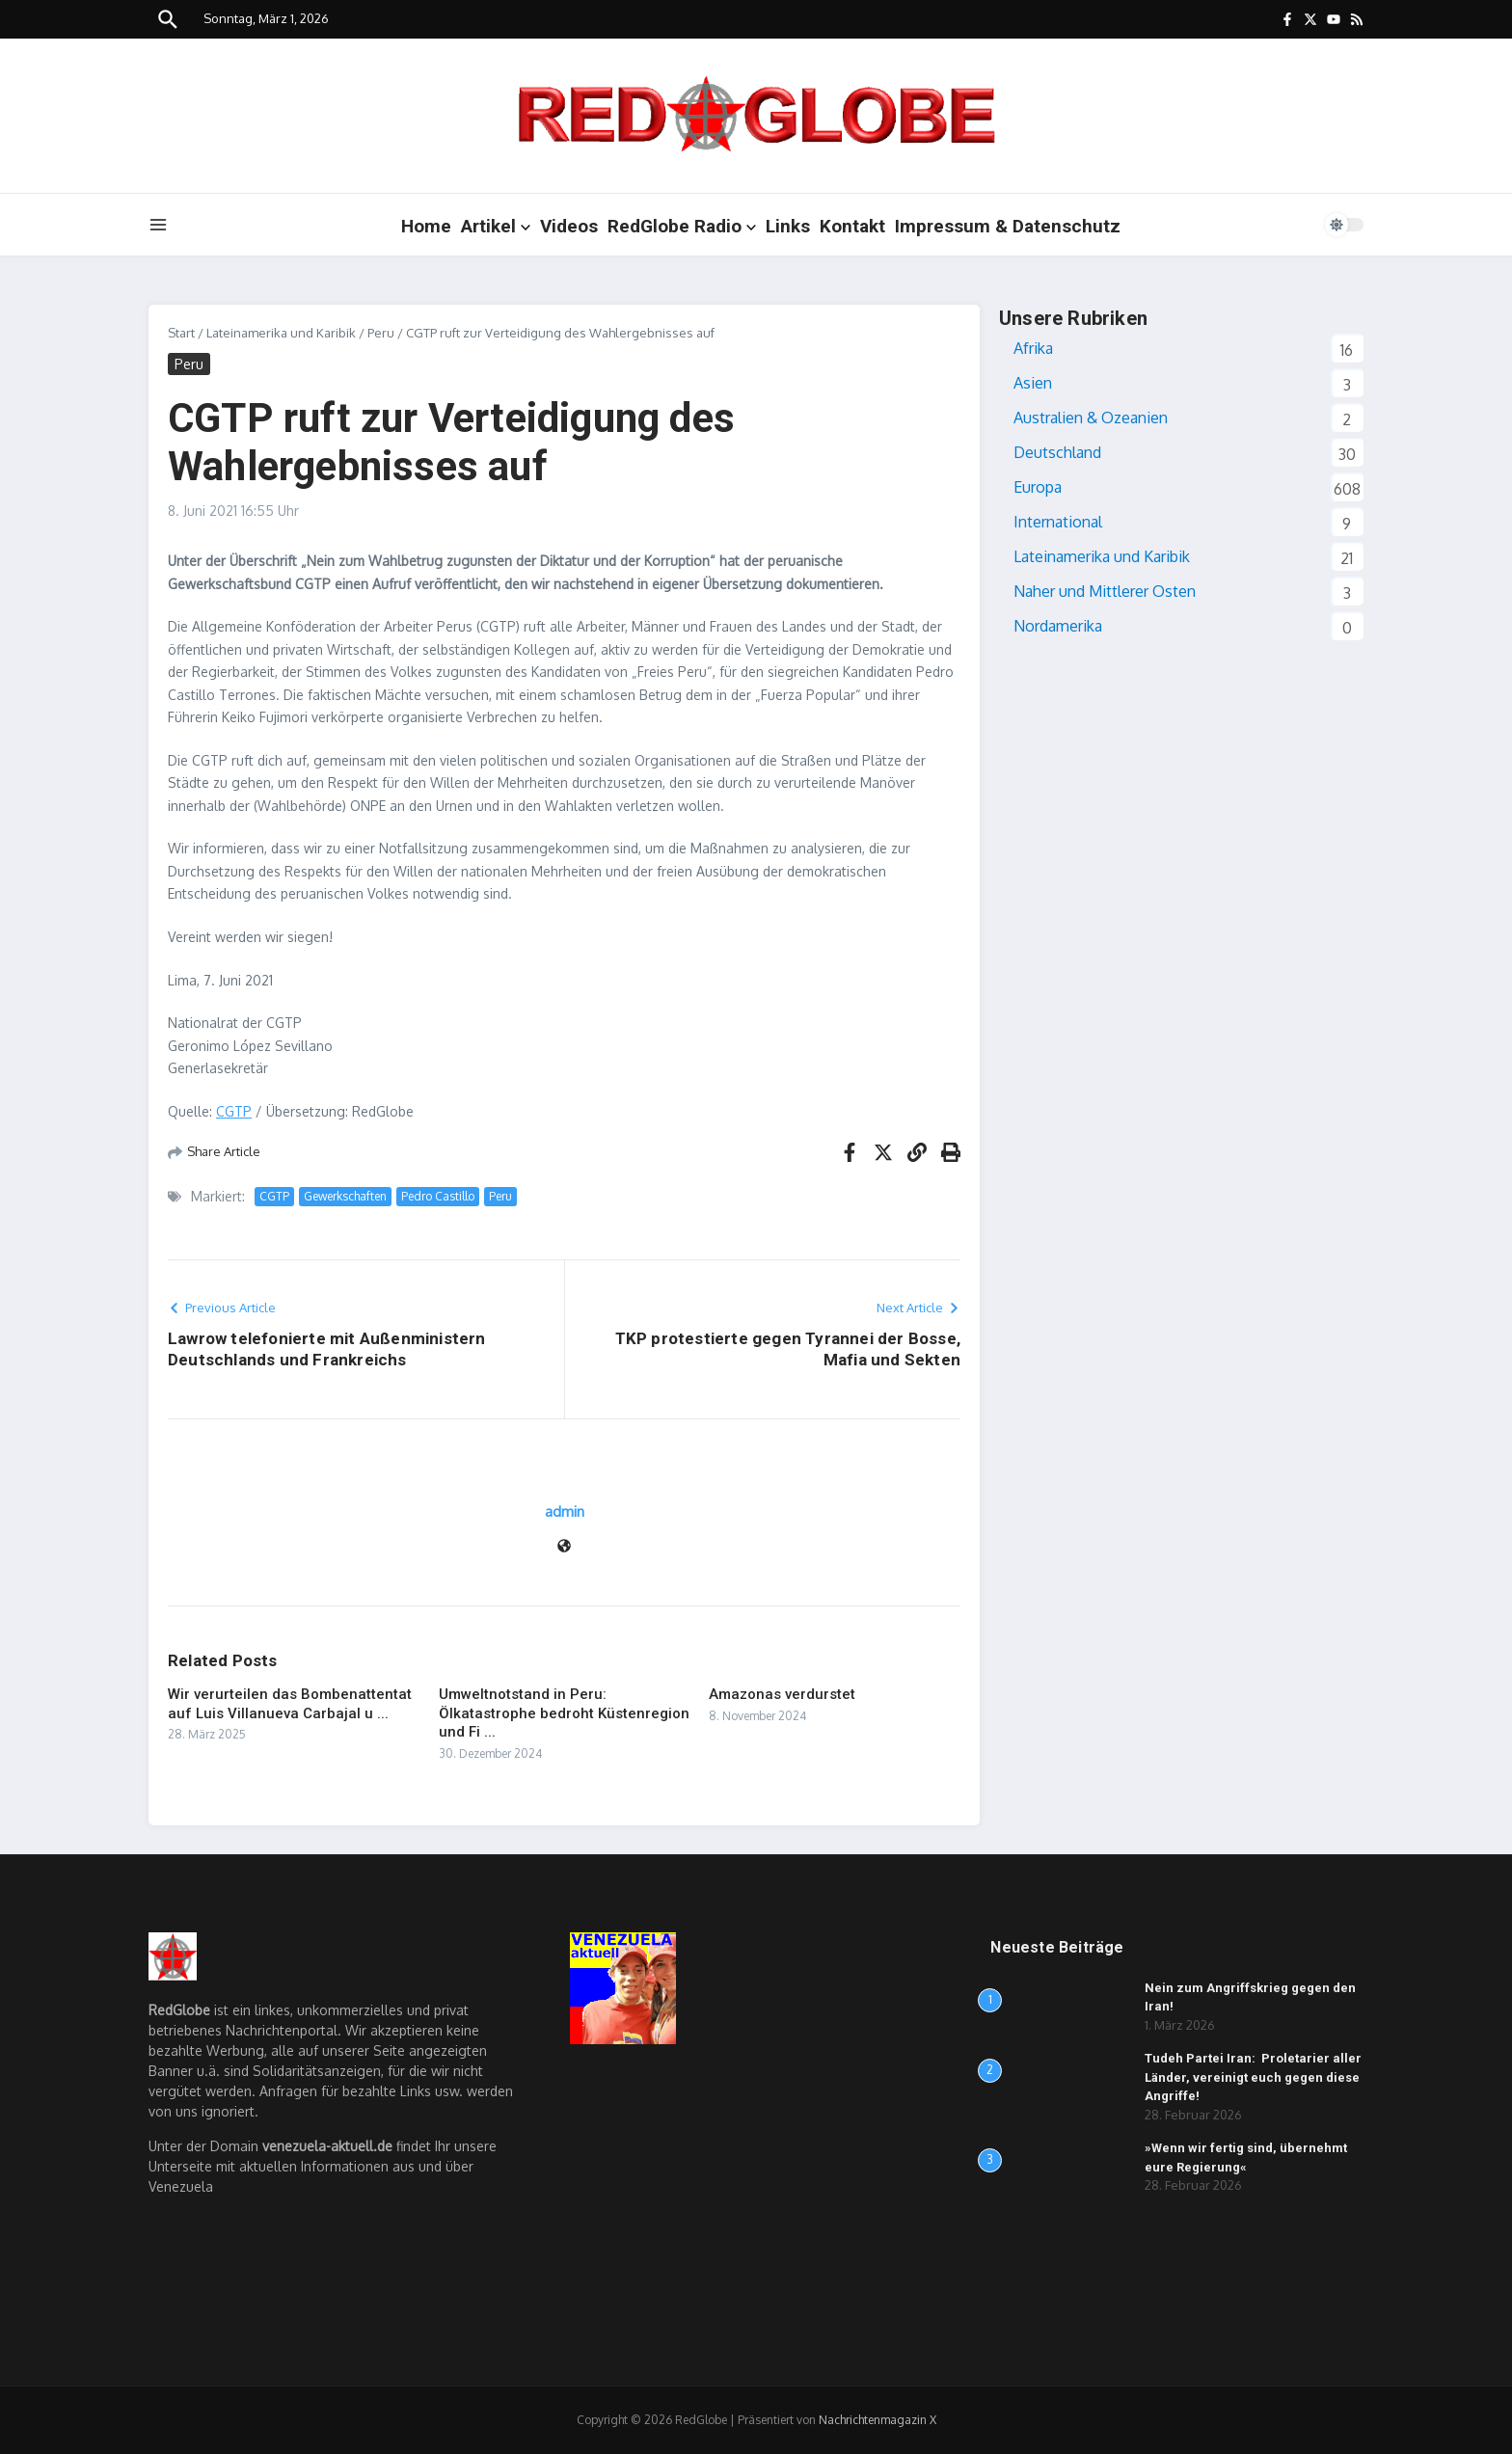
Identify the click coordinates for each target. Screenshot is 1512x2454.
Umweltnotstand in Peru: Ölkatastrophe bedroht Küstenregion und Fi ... (564, 1712)
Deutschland (1057, 452)
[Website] (564, 1547)
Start (181, 332)
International (1057, 521)
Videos (569, 226)
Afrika (1033, 348)
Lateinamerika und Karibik (281, 332)
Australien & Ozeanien (1090, 417)
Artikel (495, 226)
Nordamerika (1057, 625)
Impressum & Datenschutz (1007, 226)
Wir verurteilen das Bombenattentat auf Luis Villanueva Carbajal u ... (290, 1703)
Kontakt (852, 226)
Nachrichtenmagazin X (877, 2420)
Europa (1037, 487)
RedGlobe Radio (682, 226)
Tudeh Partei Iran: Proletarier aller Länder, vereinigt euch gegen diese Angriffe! (1253, 2077)
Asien (1032, 382)
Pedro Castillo (437, 1196)
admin (564, 1511)
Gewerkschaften (345, 1196)
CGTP (234, 1111)
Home (426, 226)
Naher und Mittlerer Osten (1104, 591)
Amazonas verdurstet (782, 1694)
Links (788, 226)
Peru (380, 332)
